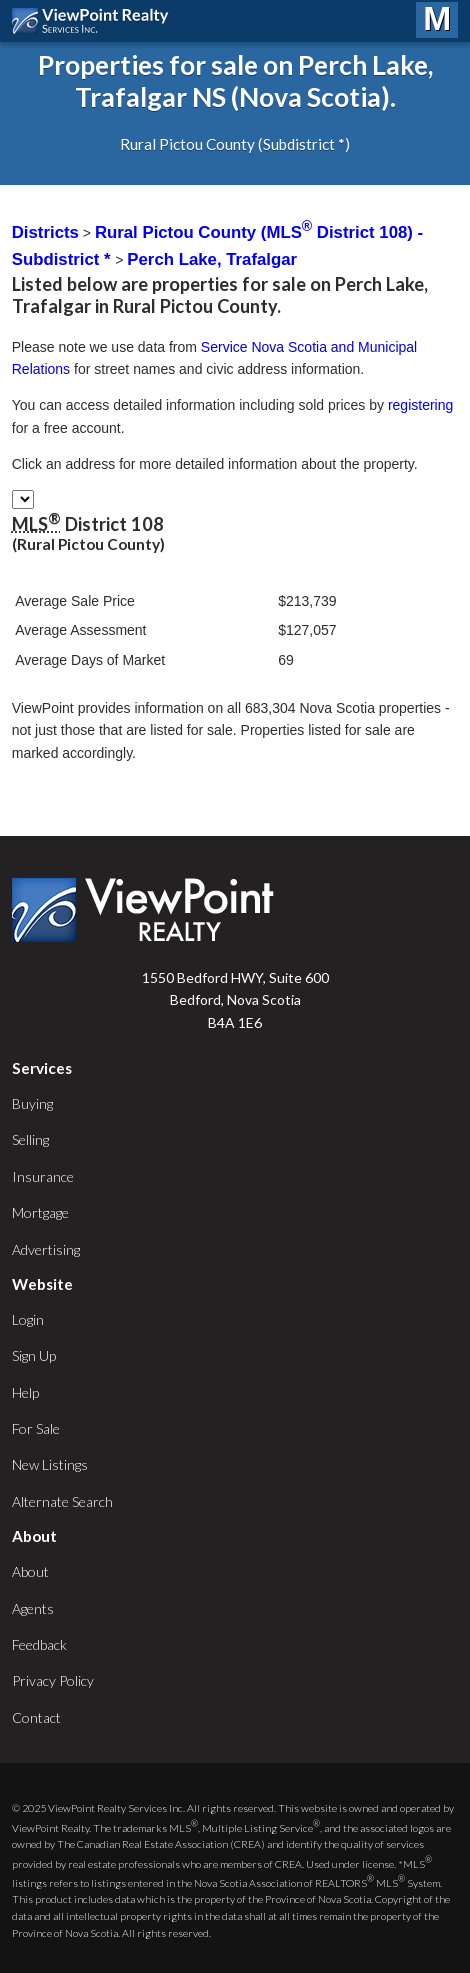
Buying (32, 1103)
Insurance (43, 1176)
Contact (36, 1717)
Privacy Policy (53, 1680)
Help (25, 1392)
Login (28, 1319)
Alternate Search (62, 1501)
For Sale (36, 1428)
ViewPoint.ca (95, 21)
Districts (45, 232)
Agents (33, 1608)
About (30, 1571)
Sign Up (34, 1355)
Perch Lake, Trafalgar (212, 259)
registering (420, 405)
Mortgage (40, 1212)
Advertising (46, 1249)
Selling (30, 1139)
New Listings (50, 1464)
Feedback (39, 1644)
